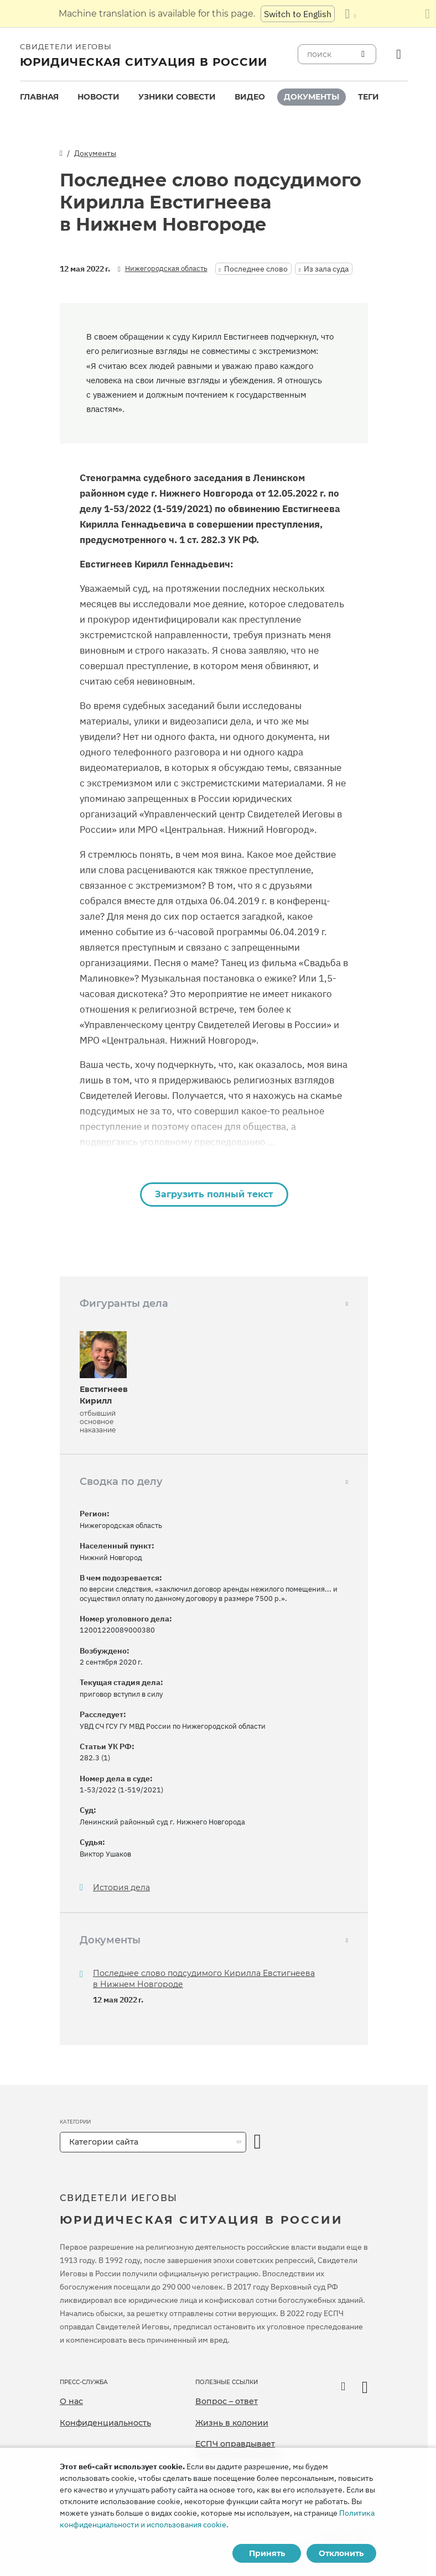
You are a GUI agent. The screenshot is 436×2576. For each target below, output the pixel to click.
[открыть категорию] (258, 2142)
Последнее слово (256, 269)
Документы (311, 97)
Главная (39, 97)
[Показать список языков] (350, 13)
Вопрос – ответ (226, 2401)
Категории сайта (103, 2142)
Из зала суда (326, 269)
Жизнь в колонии (231, 2423)
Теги (368, 97)
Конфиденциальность (105, 2423)
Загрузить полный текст (214, 1194)
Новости (98, 97)
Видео (250, 97)
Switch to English (297, 13)
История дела (121, 1887)
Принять (267, 2553)
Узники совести (177, 97)
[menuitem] (39, 97)
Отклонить (341, 2553)
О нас (71, 2401)
